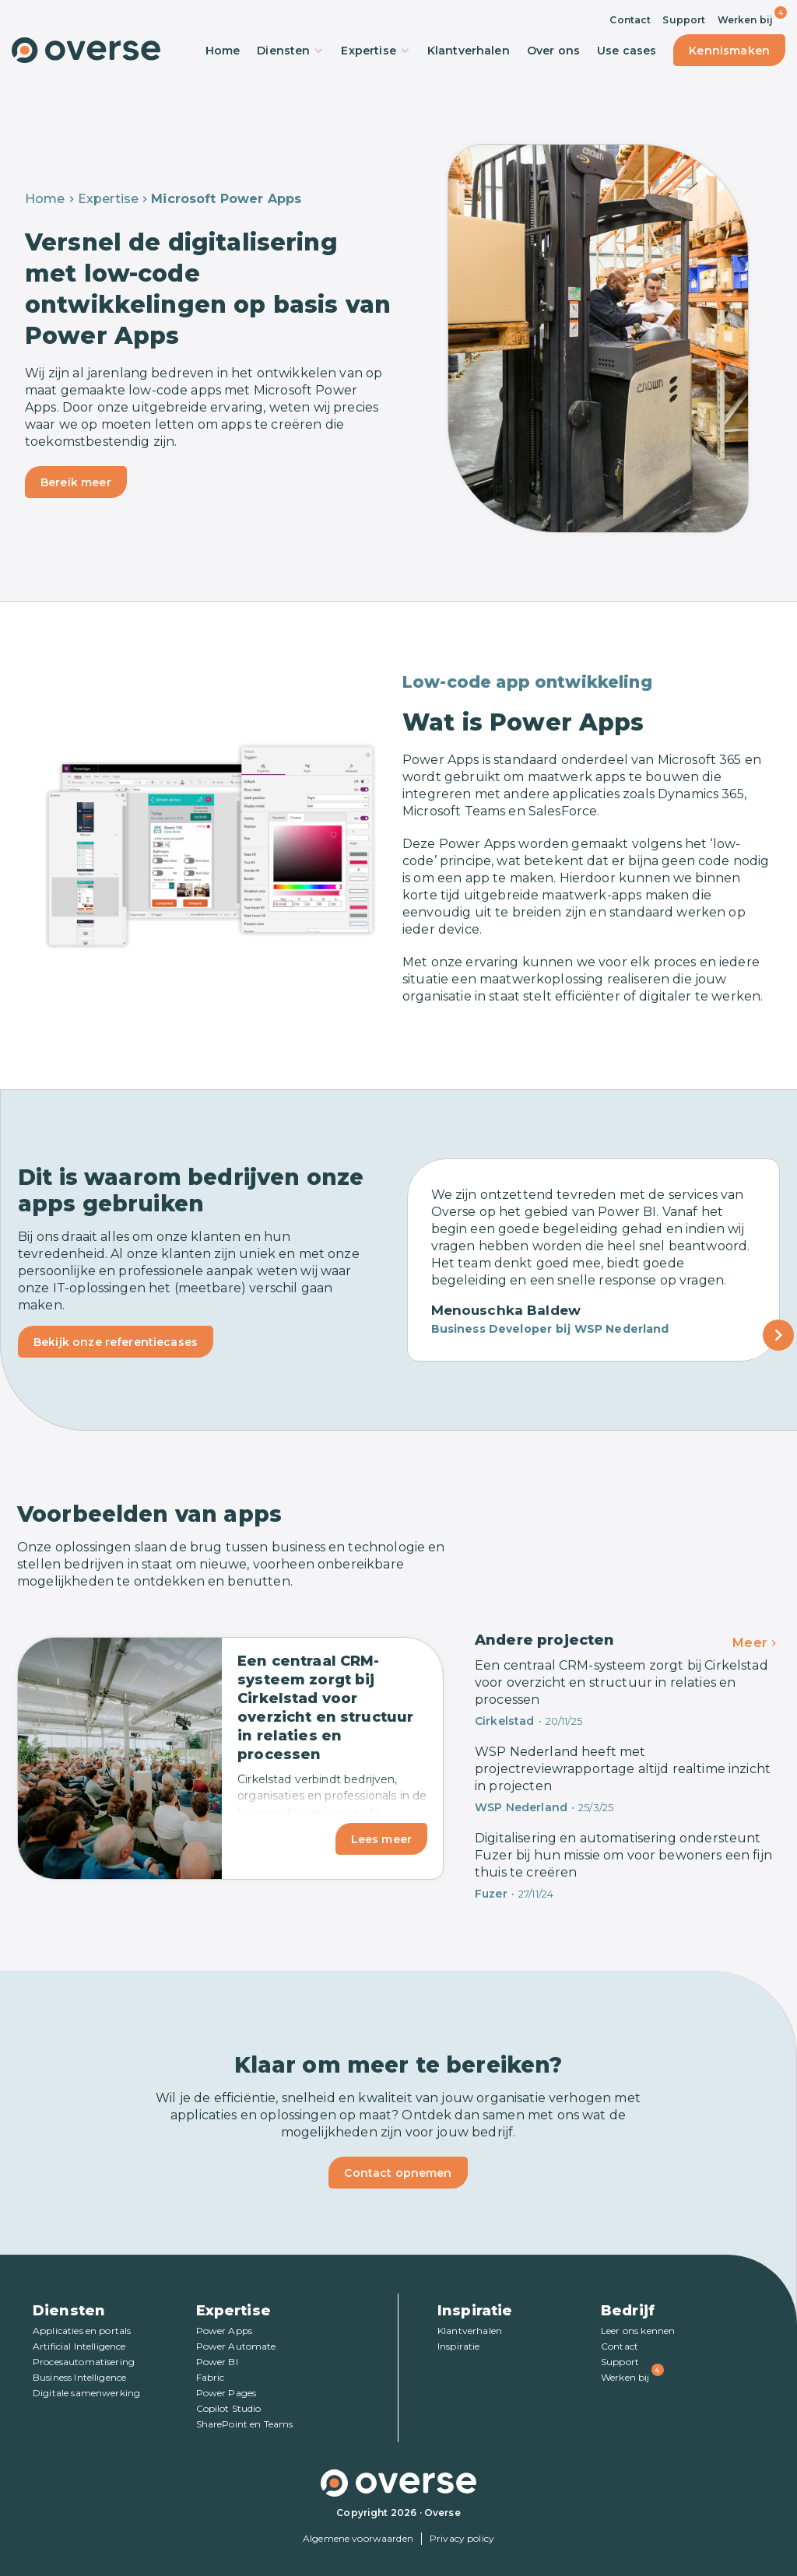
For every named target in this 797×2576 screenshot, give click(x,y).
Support (683, 20)
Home (223, 51)
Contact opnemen (397, 2173)
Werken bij (746, 20)
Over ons (553, 51)
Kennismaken (729, 51)
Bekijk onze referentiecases (115, 1342)
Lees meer (381, 1839)
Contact (630, 20)
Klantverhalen (468, 51)
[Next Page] (778, 1335)
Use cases (626, 51)
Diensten (290, 51)
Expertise (375, 51)
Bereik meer (75, 482)
